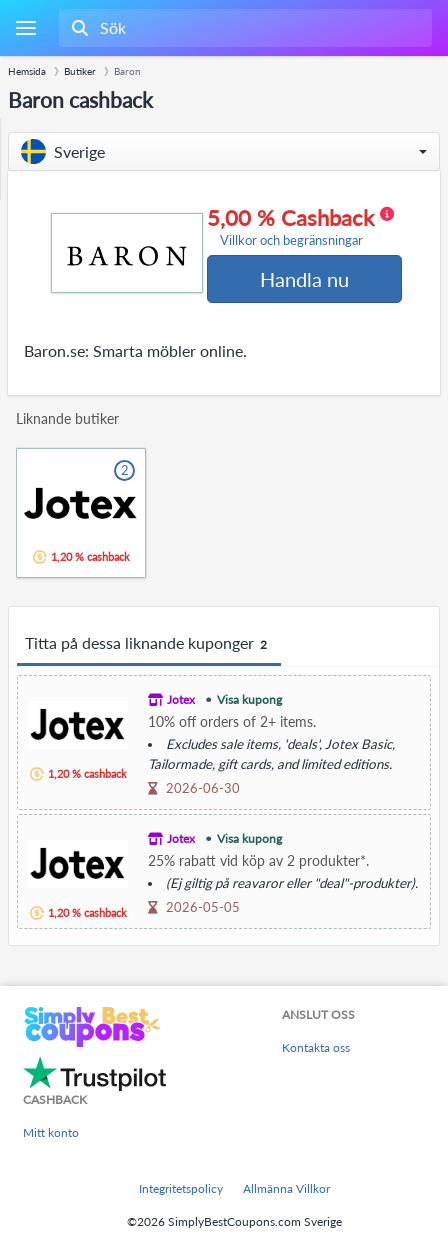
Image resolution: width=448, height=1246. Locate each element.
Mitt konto (51, 1132)
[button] (224, 151)
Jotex (181, 699)
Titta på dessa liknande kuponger (149, 644)
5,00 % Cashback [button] (300, 227)
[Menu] (25, 28)
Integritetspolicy (181, 1188)
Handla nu (304, 279)
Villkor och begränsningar (291, 240)
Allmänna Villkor (286, 1188)
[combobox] (243, 28)
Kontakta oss (316, 1047)
